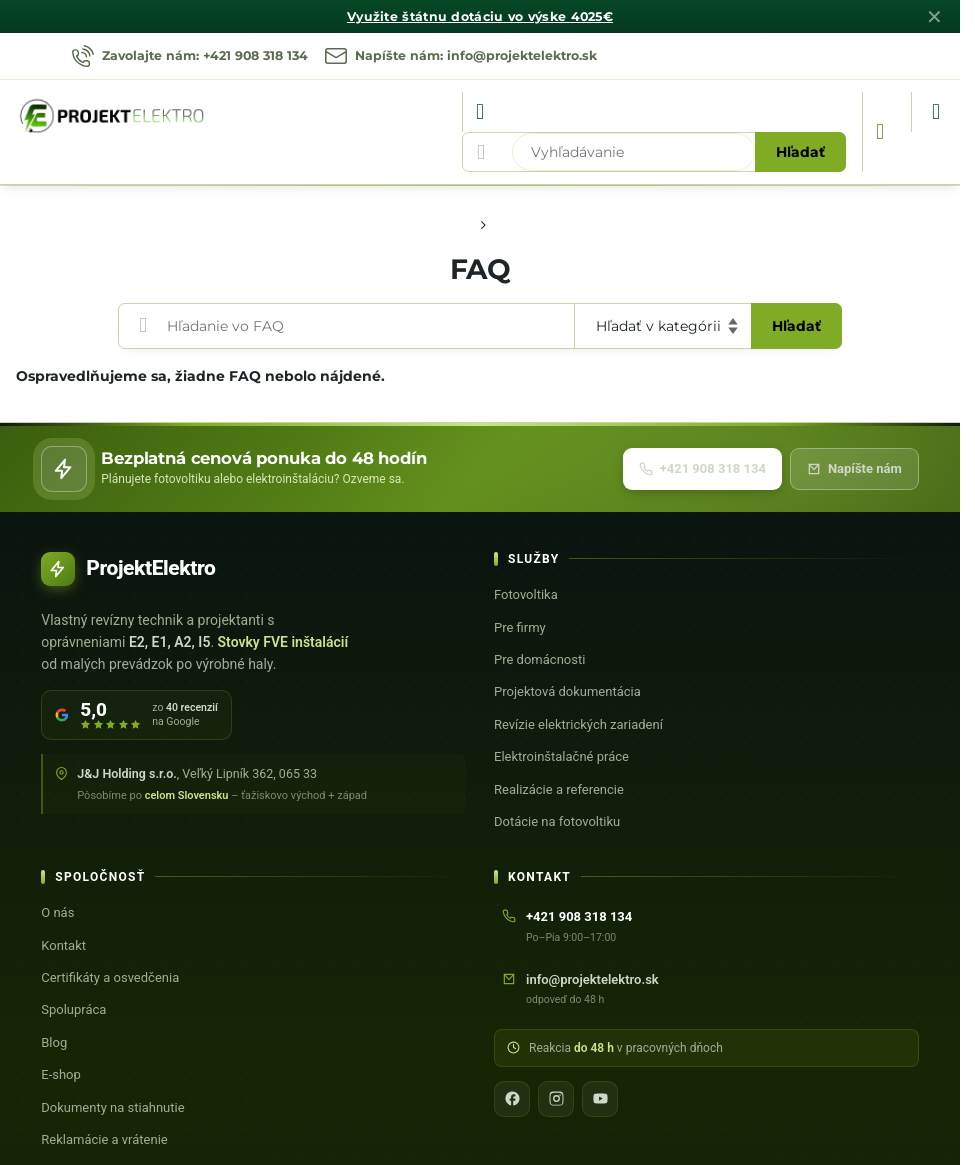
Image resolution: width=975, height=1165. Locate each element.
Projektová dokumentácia (567, 691)
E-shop (61, 1074)
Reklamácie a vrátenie (104, 1139)
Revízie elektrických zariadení (578, 724)
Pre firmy (520, 627)
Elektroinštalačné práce (561, 756)
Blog (54, 1042)
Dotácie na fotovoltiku (557, 821)
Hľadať (800, 152)
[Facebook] (512, 1099)
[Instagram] (556, 1099)
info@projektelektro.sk (592, 979)
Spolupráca (73, 1009)
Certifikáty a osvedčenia (110, 977)
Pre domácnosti (539, 659)
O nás (57, 912)
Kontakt (63, 945)
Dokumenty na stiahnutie (112, 1107)
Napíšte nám (854, 468)
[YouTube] (600, 1099)
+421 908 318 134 (702, 468)
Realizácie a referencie (559, 789)
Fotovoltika (526, 594)
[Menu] (936, 112)
